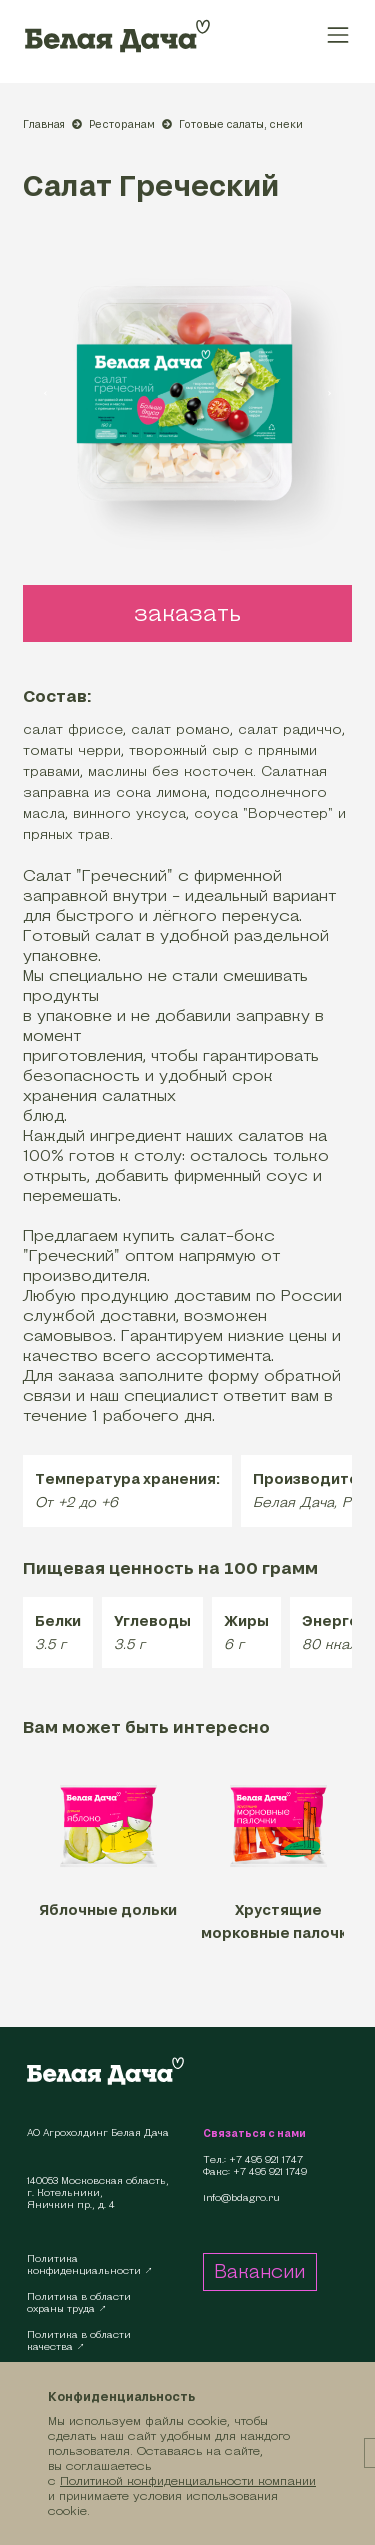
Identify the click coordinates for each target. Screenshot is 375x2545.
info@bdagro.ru (241, 2198)
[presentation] (45, 392)
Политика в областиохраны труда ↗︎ (79, 2302)
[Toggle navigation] (338, 34)
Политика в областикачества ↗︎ (79, 2340)
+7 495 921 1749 (270, 2172)
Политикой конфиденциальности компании (188, 2480)
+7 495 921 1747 (266, 2160)
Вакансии (259, 2271)
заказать (187, 613)
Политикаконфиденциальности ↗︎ (90, 2264)
